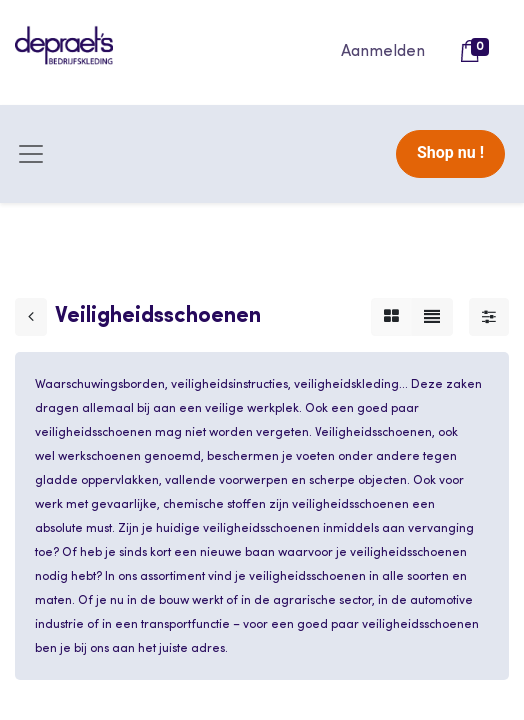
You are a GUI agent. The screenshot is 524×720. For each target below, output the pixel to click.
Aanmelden (383, 52)
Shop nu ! (450, 152)
